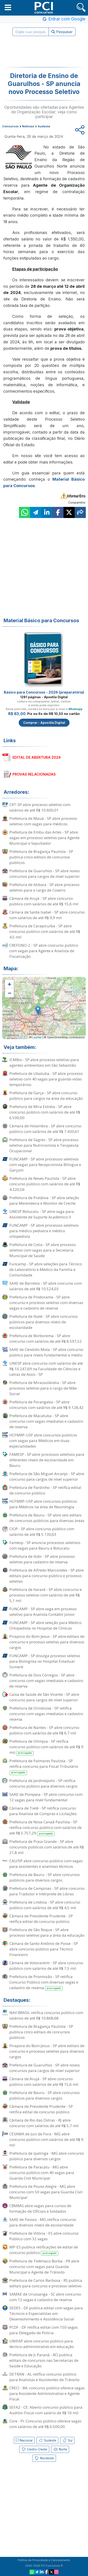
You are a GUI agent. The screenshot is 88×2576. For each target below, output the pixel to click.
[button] (7, 7)
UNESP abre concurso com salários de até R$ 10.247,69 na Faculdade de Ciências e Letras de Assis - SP (46, 1369)
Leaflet (35, 1037)
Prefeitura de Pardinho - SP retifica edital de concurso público (45, 1490)
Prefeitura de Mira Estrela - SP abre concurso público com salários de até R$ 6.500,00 (44, 1112)
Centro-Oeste (34, 2449)
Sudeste (47, 2440)
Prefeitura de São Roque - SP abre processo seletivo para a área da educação (46, 1932)
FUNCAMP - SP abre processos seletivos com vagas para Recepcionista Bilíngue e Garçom (45, 1164)
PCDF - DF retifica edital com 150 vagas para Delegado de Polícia (43, 2330)
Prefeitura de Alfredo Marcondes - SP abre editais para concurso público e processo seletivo (46, 1576)
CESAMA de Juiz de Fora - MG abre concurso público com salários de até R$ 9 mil (46, 2139)
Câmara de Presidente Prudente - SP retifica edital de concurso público (41, 1918)
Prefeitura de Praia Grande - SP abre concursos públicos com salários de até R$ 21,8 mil (46, 1847)
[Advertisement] (44, 51)
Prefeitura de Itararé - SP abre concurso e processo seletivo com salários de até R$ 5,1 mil (45, 1595)
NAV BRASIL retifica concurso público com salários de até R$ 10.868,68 (46, 2015)
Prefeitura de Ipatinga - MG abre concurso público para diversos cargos (46, 2156)
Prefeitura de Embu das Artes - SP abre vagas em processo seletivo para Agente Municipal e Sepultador (44, 838)
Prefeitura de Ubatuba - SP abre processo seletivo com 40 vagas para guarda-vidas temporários (46, 1079)
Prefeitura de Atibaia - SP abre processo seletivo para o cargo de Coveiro (44, 887)
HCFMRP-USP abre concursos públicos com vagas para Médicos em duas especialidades (43, 1440)
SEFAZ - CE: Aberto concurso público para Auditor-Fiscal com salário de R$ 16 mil (45, 2410)
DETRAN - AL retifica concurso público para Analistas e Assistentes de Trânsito (44, 2377)
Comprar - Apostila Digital (44, 722)
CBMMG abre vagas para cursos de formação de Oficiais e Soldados (40, 2208)
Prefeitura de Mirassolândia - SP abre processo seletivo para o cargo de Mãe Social (43, 1388)
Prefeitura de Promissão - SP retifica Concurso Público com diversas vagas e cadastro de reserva (43, 1982)
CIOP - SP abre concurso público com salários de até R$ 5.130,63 (41, 1531)
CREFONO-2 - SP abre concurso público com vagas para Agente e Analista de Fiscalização (43, 951)
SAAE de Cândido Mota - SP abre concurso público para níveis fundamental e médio (46, 1352)
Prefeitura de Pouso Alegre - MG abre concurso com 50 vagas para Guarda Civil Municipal (45, 2192)
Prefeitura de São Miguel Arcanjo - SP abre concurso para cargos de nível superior (46, 1476)
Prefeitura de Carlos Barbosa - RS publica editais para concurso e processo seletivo (45, 2283)
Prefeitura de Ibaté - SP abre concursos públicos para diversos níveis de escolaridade (43, 1322)
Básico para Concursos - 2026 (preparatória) (44, 692)
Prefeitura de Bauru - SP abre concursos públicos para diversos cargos (44, 1877)
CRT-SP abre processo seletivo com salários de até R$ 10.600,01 (39, 807)
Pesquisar (62, 32)
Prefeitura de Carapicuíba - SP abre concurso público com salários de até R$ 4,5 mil (44, 931)
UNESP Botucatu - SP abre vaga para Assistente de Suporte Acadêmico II (41, 1214)
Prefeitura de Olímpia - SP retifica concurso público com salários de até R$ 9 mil (46, 1747)
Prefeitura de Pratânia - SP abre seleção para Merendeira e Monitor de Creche (44, 1200)
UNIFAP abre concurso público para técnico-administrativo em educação (41, 2343)
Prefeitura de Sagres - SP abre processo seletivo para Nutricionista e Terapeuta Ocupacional (44, 1145)
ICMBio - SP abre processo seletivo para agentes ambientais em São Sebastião (44, 1062)
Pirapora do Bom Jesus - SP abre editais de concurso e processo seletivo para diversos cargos (46, 1642)
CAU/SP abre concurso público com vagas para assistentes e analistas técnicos (46, 1863)
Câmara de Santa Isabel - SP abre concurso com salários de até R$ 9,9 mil (47, 915)
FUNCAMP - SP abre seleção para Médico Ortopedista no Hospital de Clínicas (45, 1625)
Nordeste (44, 2458)
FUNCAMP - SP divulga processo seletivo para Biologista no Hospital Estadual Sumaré (44, 1661)
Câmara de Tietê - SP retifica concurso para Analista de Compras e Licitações (43, 1811)
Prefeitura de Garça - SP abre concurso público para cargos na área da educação (46, 1095)
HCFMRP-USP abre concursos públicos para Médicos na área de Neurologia (43, 1504)
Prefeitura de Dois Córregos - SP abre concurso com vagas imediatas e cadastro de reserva (46, 1680)
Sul (67, 2440)
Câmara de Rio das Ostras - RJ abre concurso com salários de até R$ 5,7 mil (44, 2123)
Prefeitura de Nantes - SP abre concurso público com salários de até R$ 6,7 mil (44, 1730)
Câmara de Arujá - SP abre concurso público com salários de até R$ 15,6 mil (43, 901)
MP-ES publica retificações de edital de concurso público (43, 2250)
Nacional (24, 2440)
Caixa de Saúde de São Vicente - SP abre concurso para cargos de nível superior (44, 1697)
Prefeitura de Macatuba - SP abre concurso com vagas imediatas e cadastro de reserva (46, 1421)
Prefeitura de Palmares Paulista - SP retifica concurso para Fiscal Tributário (43, 1766)
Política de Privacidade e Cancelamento (44, 2560)
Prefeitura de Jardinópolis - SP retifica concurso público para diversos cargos (43, 1783)
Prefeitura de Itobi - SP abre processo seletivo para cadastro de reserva (42, 1559)
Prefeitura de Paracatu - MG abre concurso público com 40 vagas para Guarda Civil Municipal (41, 2172)
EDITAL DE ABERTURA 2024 (36, 757)
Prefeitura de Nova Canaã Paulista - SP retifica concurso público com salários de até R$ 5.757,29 (45, 1827)
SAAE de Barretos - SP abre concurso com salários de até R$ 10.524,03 (45, 1286)
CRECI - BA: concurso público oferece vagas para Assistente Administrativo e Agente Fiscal (47, 2393)
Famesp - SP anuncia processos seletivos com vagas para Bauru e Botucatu (44, 1545)
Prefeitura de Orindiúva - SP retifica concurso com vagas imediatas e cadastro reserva (46, 1714)
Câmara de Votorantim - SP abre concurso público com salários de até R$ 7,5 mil (46, 1965)
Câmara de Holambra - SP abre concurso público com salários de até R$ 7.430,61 (45, 1128)
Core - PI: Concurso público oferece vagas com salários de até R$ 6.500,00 (45, 2423)
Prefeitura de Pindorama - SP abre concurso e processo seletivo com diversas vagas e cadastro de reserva (46, 1302)
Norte (60, 2449)
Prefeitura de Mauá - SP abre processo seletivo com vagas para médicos (43, 821)
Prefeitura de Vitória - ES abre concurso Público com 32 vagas (44, 2236)
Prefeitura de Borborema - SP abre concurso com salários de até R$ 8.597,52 (45, 1338)
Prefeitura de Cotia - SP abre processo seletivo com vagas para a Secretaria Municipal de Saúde (42, 1250)
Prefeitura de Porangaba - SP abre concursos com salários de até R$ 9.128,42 (46, 1404)
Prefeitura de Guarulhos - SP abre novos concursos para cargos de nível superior (44, 873)
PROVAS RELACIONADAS (34, 774)
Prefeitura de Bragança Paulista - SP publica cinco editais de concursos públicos (41, 857)
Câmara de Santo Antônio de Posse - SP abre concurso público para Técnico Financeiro (43, 1949)
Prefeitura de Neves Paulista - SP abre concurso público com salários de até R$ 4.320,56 (44, 1184)
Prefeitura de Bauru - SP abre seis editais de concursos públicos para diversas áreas (46, 1517)
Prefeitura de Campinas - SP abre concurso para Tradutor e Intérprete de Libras (47, 1891)
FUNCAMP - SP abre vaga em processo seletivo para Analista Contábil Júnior (43, 1611)
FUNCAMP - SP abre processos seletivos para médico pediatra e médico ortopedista (44, 1231)
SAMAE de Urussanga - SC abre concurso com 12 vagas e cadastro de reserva (45, 2297)
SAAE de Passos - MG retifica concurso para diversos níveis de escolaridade (42, 2222)
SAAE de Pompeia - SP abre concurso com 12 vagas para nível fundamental (45, 1797)
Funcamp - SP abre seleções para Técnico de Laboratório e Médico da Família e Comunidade (45, 1269)
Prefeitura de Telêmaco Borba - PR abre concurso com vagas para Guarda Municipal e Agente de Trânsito (44, 2266)
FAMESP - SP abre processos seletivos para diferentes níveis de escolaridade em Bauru (46, 1460)
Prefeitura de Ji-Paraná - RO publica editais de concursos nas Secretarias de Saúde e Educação (43, 2360)
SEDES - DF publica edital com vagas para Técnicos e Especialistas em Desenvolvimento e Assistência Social (46, 2313)
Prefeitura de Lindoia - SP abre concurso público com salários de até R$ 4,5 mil (44, 1905)
